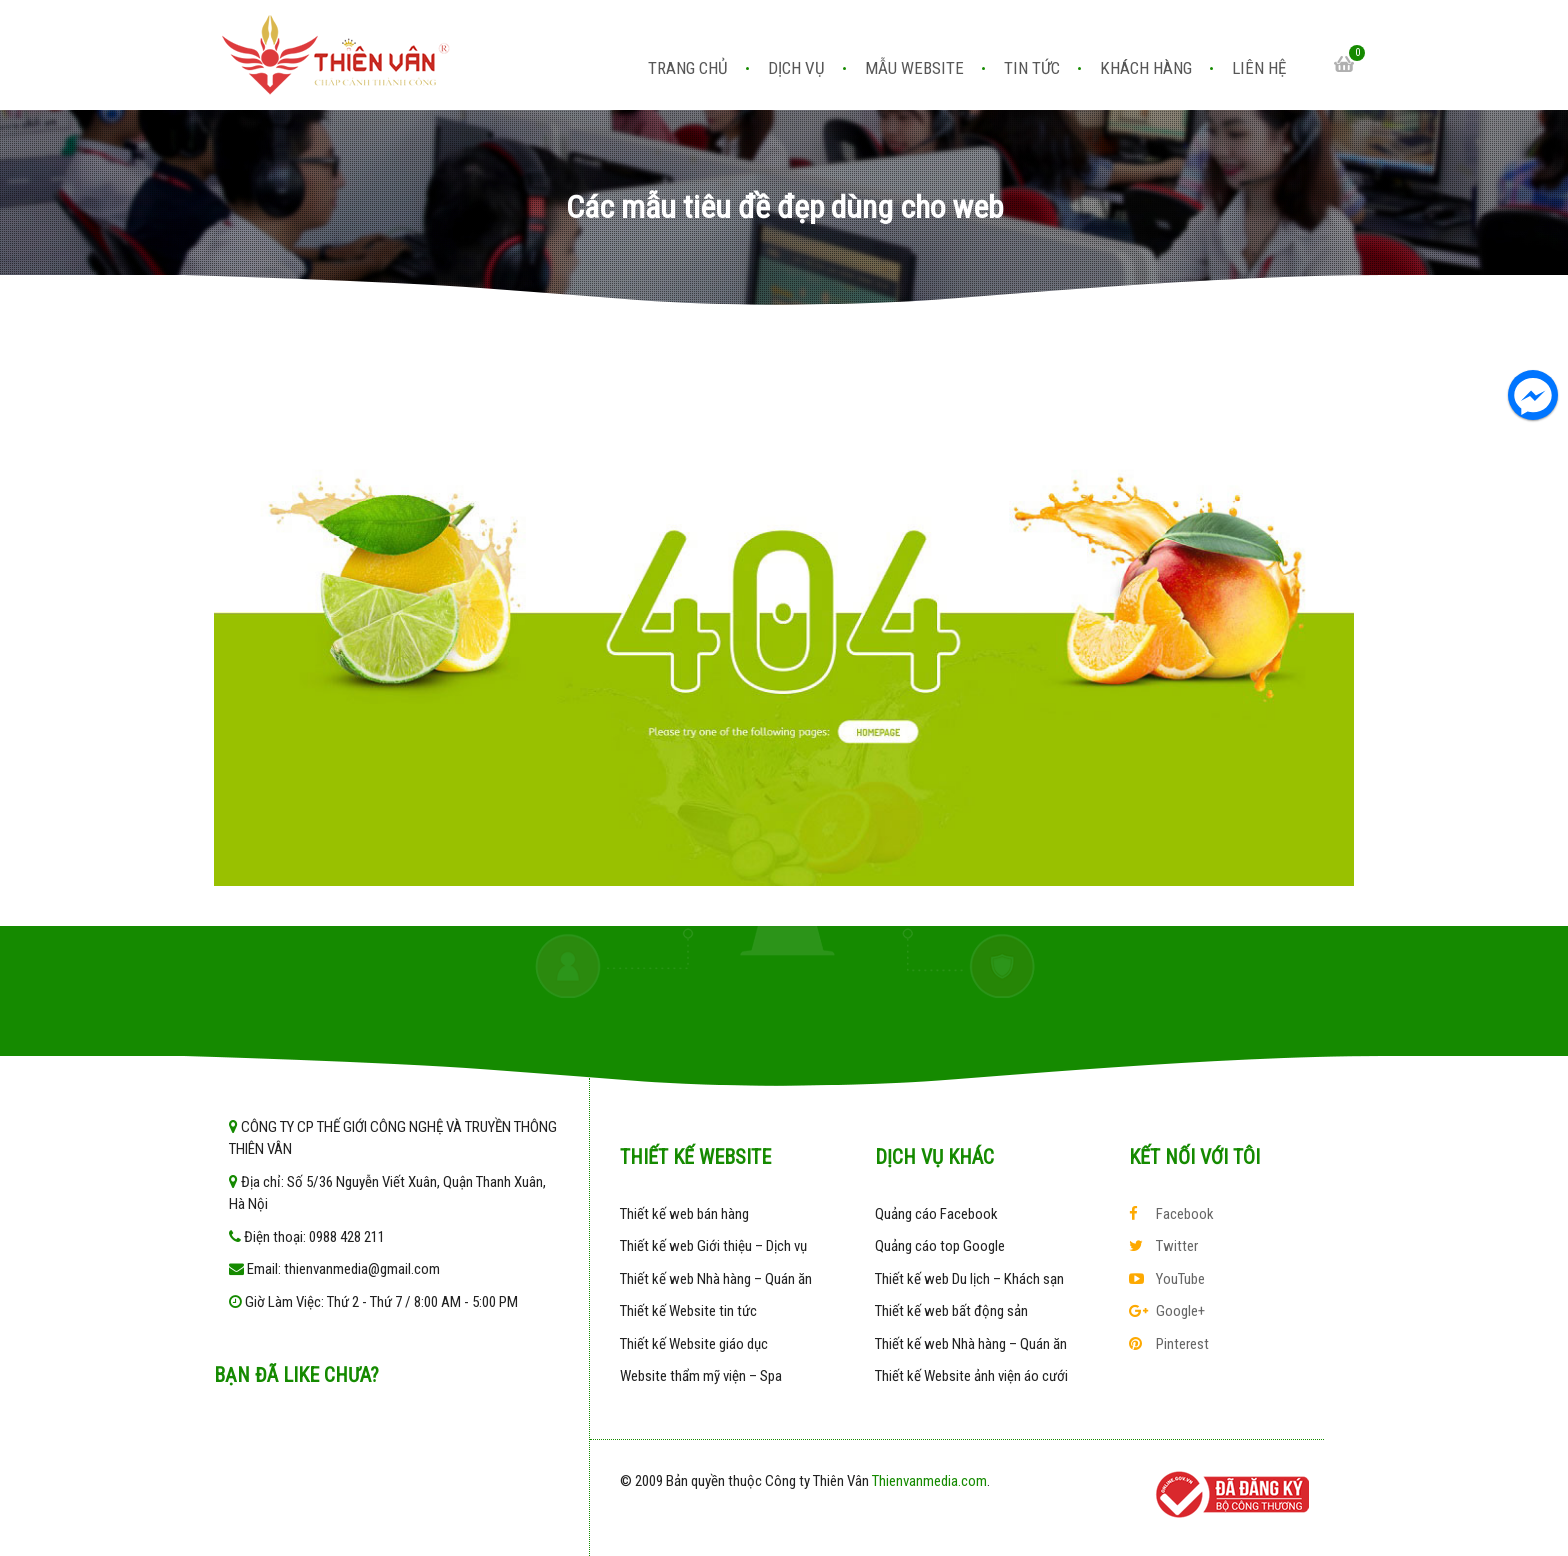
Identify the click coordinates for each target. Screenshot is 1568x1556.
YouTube (1167, 1279)
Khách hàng (1146, 68)
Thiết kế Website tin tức (688, 1311)
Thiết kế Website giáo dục (694, 1344)
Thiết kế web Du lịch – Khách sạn (969, 1279)
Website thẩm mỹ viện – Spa (701, 1376)
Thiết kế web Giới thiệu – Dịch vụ (713, 1246)
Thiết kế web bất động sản (951, 1311)
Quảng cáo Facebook (936, 1214)
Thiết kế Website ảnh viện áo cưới (971, 1376)
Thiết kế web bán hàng (684, 1214)
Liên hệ (1259, 68)
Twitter (1163, 1246)
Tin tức (1032, 68)
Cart (1344, 64)
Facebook (1171, 1214)
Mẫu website (914, 68)
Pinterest (1169, 1344)
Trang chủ (688, 68)
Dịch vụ (796, 68)
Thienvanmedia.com (929, 1481)
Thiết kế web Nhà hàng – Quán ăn (716, 1279)
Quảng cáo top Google (940, 1246)
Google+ (1167, 1311)
